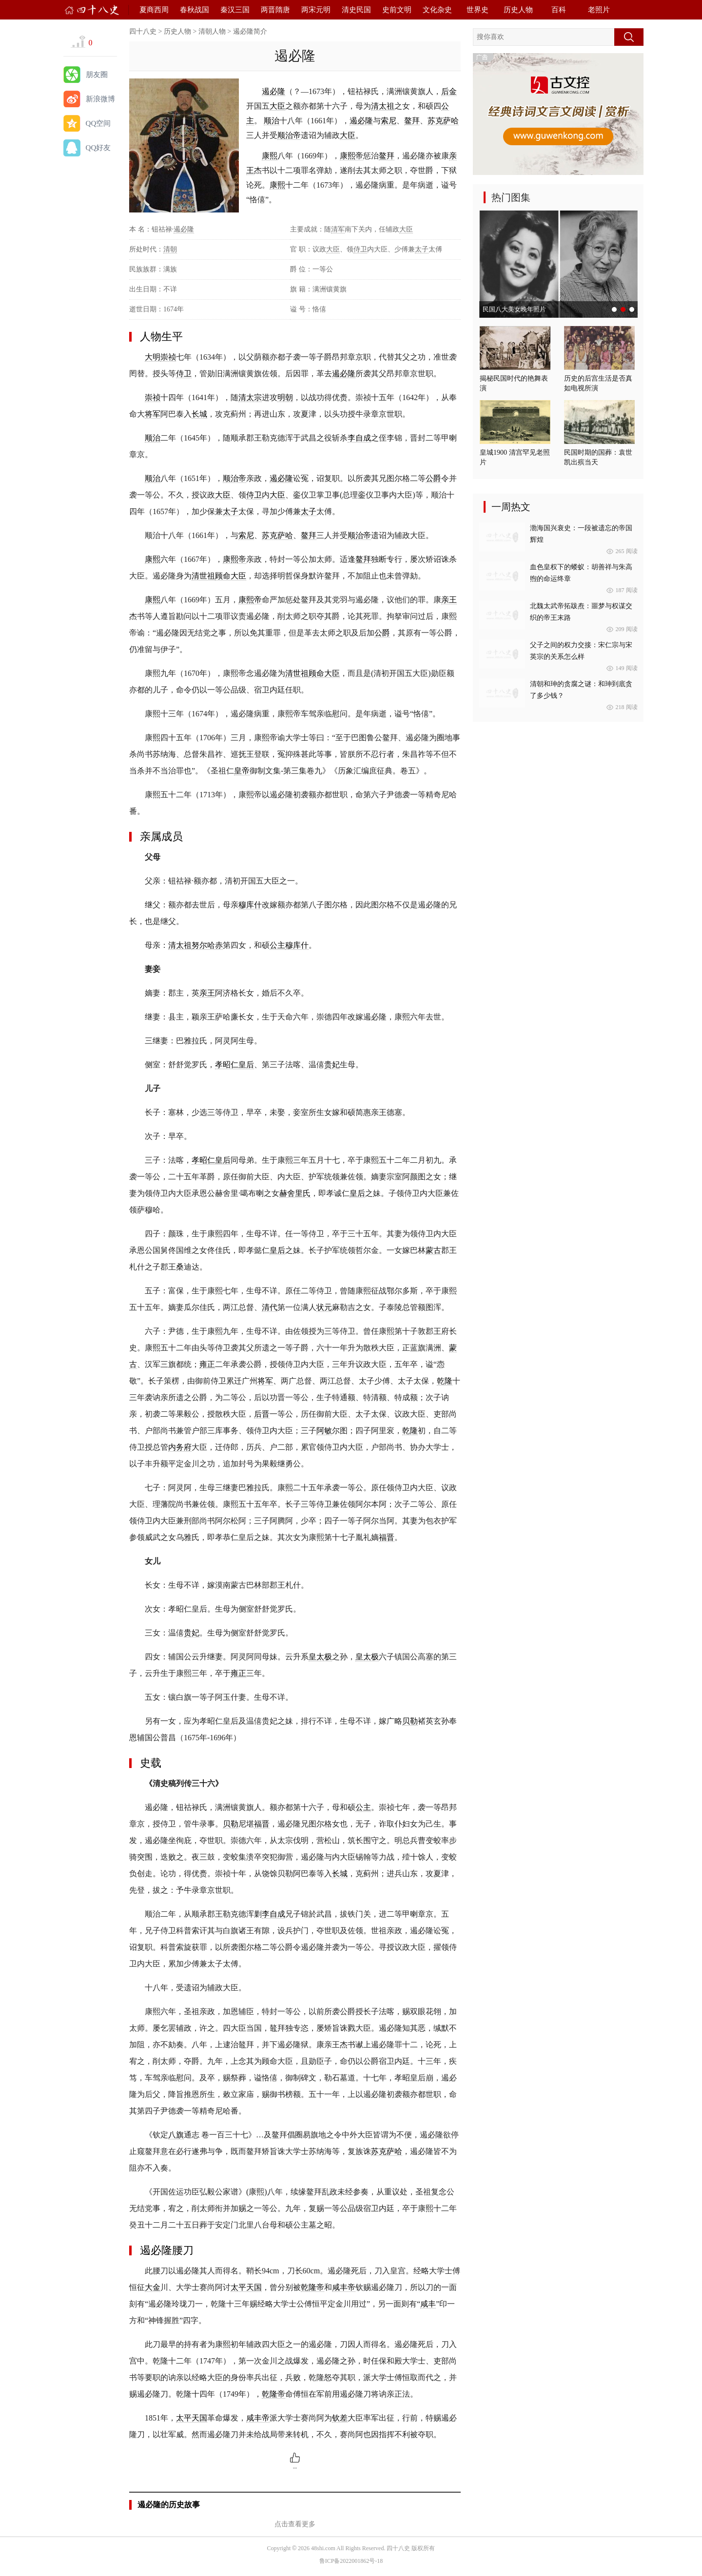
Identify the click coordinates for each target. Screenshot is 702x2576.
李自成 (359, 438)
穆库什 (250, 905)
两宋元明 (316, 10)
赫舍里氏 (295, 1193)
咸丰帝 (343, 2287)
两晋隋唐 (275, 10)
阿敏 (324, 1430)
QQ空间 (98, 123)
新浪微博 (100, 99)
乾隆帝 (312, 2287)
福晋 (386, 1537)
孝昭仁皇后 (234, 1064)
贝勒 (410, 1721)
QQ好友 (98, 148)
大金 (152, 2287)
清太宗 (250, 397)
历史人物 (518, 10)
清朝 (170, 249)
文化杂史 (437, 10)
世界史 (477, 10)
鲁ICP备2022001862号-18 (351, 2560)
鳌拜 (412, 120)
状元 (324, 1307)
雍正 (207, 1364)
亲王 (449, 600)
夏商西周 (154, 10)
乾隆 (444, 1381)
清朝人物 (212, 31)
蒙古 (433, 1250)
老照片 (599, 10)
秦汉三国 (235, 10)
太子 (422, 249)
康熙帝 (351, 156)
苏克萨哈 (443, 120)
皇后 (357, 1193)
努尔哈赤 (207, 945)
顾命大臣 (230, 576)
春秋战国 (194, 10)
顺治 (271, 120)
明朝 (285, 397)
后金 (449, 91)
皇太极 (320, 1657)
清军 (338, 229)
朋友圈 (97, 74)
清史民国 (356, 10)
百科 (558, 10)
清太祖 (382, 106)
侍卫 (360, 249)
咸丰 (428, 2304)
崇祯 (168, 357)
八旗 (176, 2135)
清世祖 (203, 576)
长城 (199, 414)
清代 (269, 1307)
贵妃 (332, 1064)
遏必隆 (273, 91)
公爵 (433, 478)
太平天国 (246, 2287)
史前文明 (396, 10)
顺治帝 (289, 135)
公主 (277, 945)
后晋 (262, 1414)
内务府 (180, 1447)
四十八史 (142, 31)
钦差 (340, 2418)
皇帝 (242, 771)
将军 (152, 414)
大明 (152, 357)
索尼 (388, 120)
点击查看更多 (294, 2524)
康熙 (269, 156)
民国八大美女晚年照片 (514, 309)
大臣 (277, 106)
